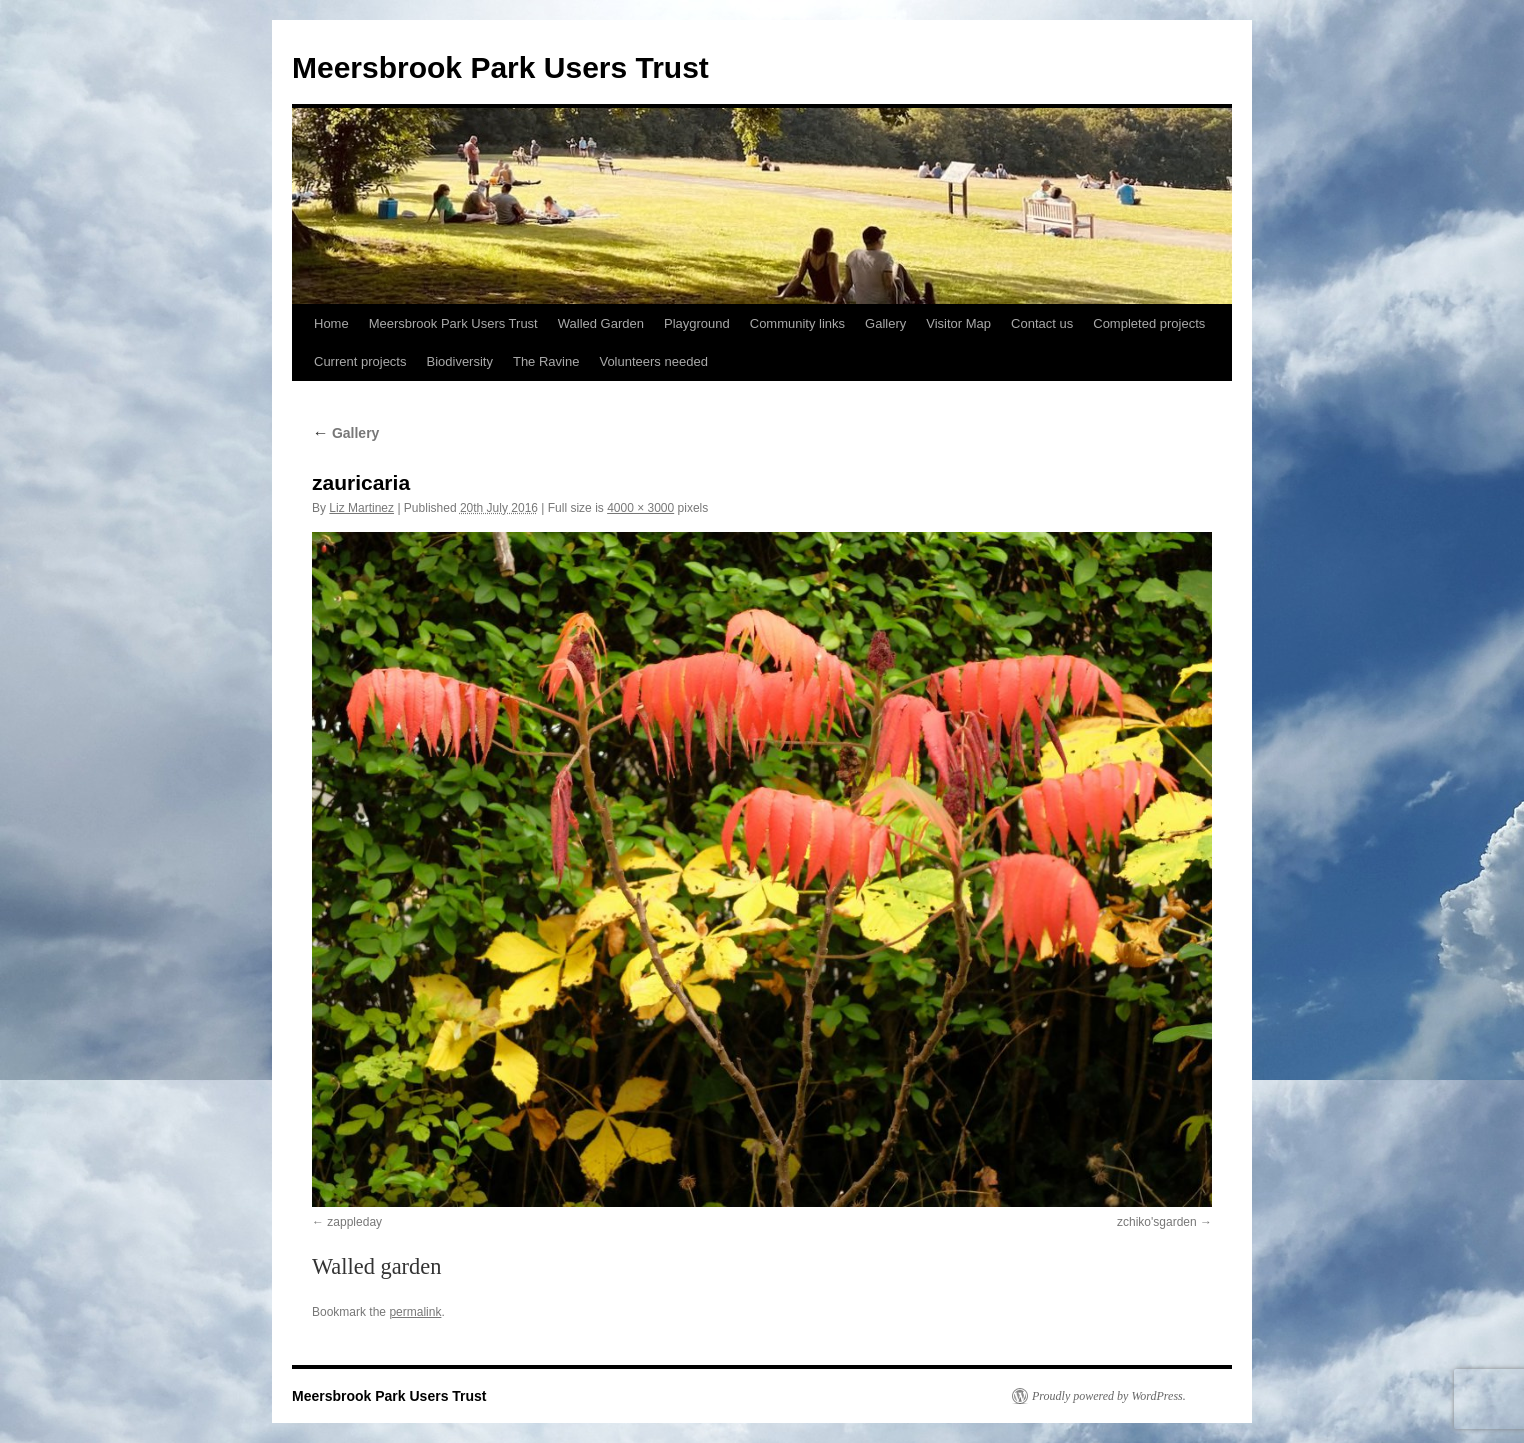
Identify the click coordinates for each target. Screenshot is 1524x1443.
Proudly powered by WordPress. (1109, 1396)
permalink (415, 1312)
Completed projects (1149, 323)
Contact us (1042, 323)
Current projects (360, 361)
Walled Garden (601, 323)
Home (331, 323)
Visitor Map (958, 323)
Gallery (885, 323)
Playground (697, 323)
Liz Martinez (361, 508)
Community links (797, 323)
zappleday (354, 1222)
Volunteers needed (653, 361)
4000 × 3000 (640, 508)
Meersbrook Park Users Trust (500, 67)
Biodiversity (459, 361)
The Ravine (546, 361)
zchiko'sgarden (1157, 1222)
